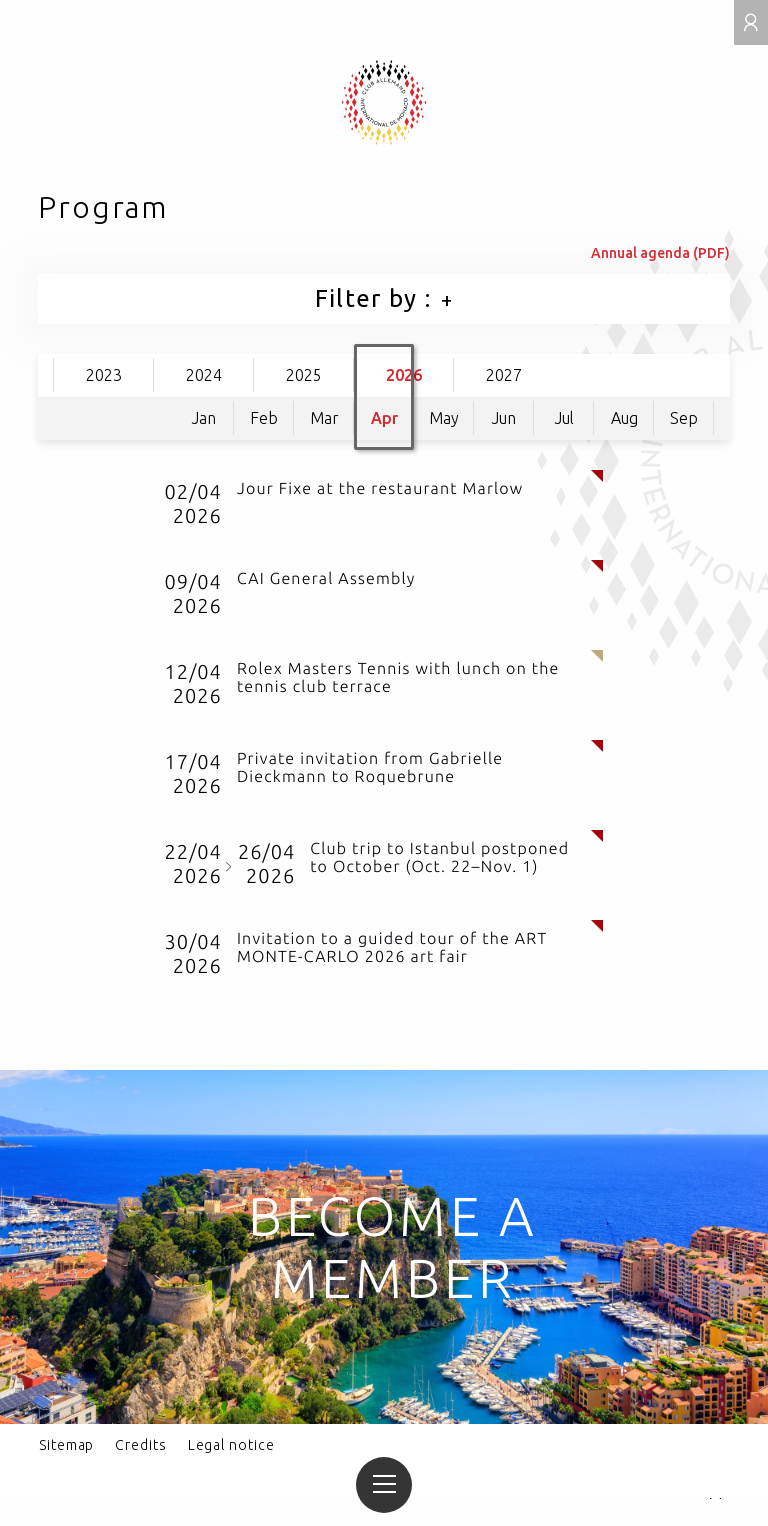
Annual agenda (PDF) (660, 253)
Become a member (393, 1247)
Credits (140, 1445)
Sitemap (66, 1445)
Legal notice (231, 1445)
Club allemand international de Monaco (384, 102)
